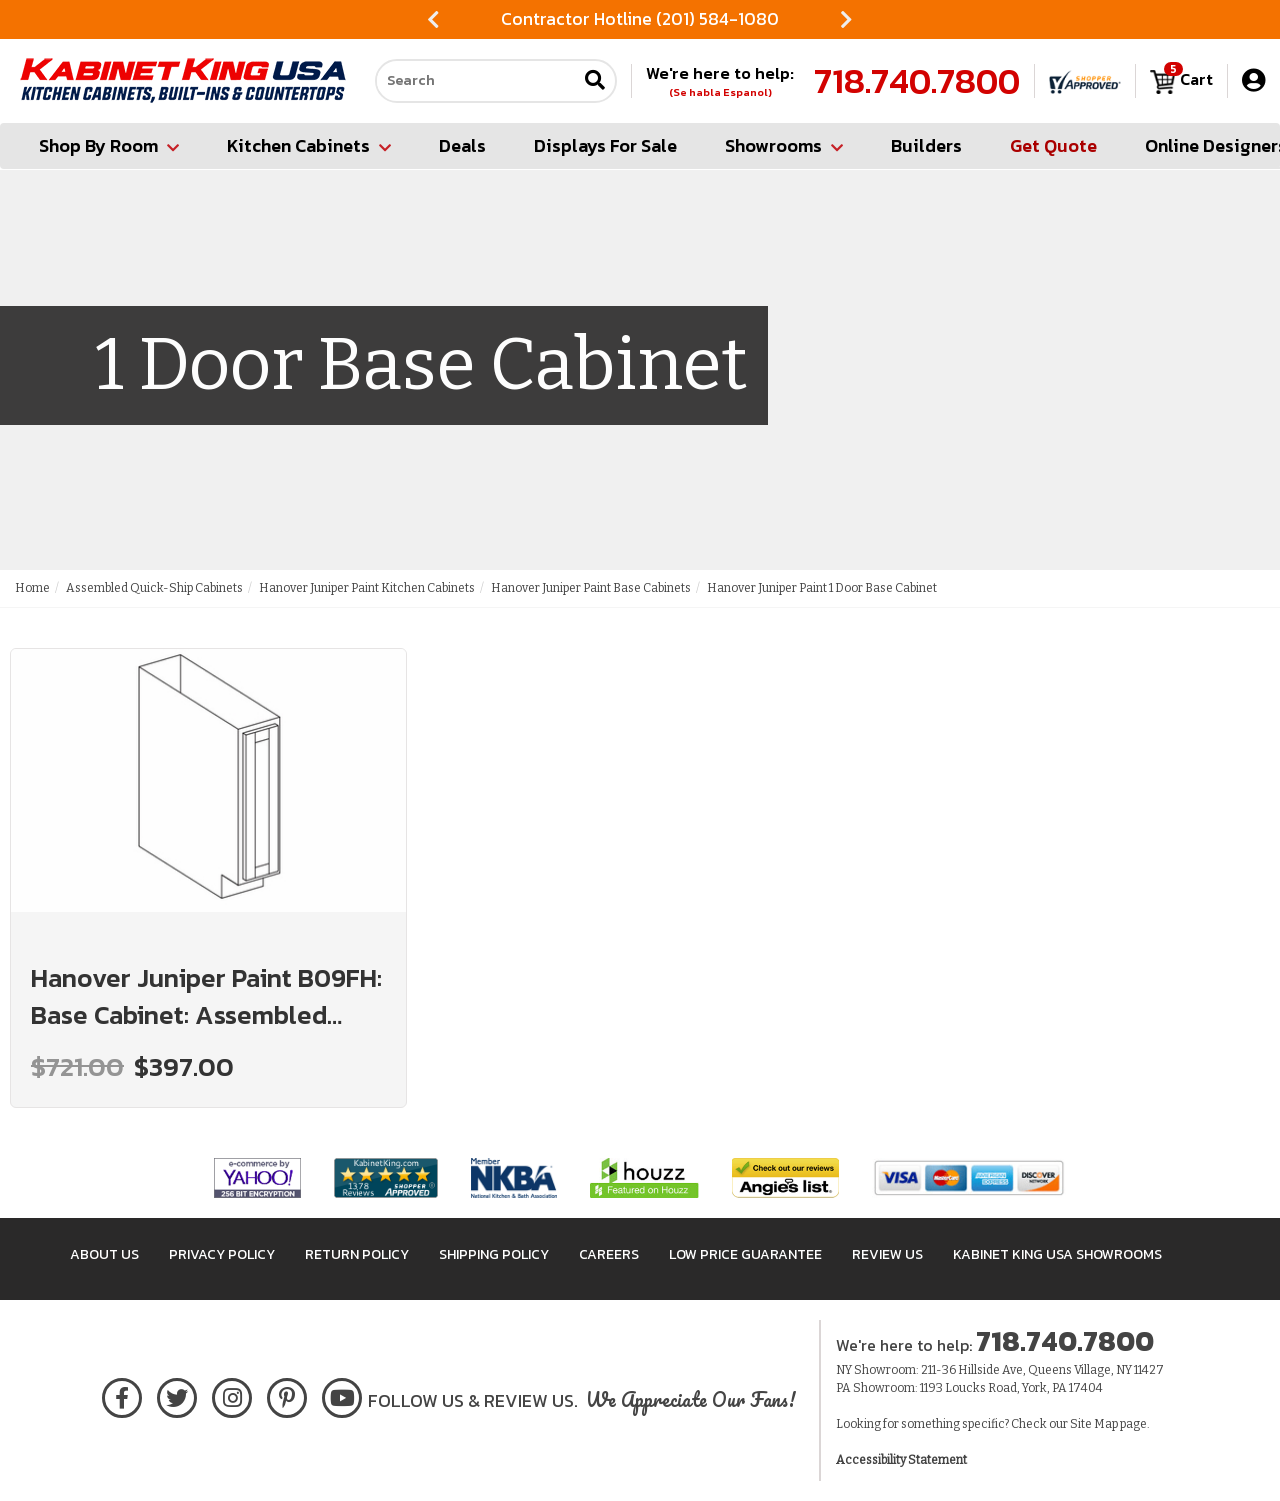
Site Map (1094, 1424)
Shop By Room (109, 145)
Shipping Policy (494, 1254)
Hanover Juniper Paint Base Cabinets (591, 588)
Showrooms (784, 145)
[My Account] (1253, 80)
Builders (926, 145)
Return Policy (357, 1254)
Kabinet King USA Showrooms (1057, 1254)
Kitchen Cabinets (309, 145)
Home (32, 588)
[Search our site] (476, 81)
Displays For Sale (605, 145)
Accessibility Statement (901, 1460)
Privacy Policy (222, 1254)
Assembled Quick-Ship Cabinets (154, 588)
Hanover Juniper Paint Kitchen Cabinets (367, 588)
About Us (104, 1254)
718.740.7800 (917, 81)
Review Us (887, 1254)
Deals (462, 145)
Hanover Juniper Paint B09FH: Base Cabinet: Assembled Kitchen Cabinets (206, 996)
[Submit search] (595, 81)
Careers (609, 1254)
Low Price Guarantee (745, 1254)
